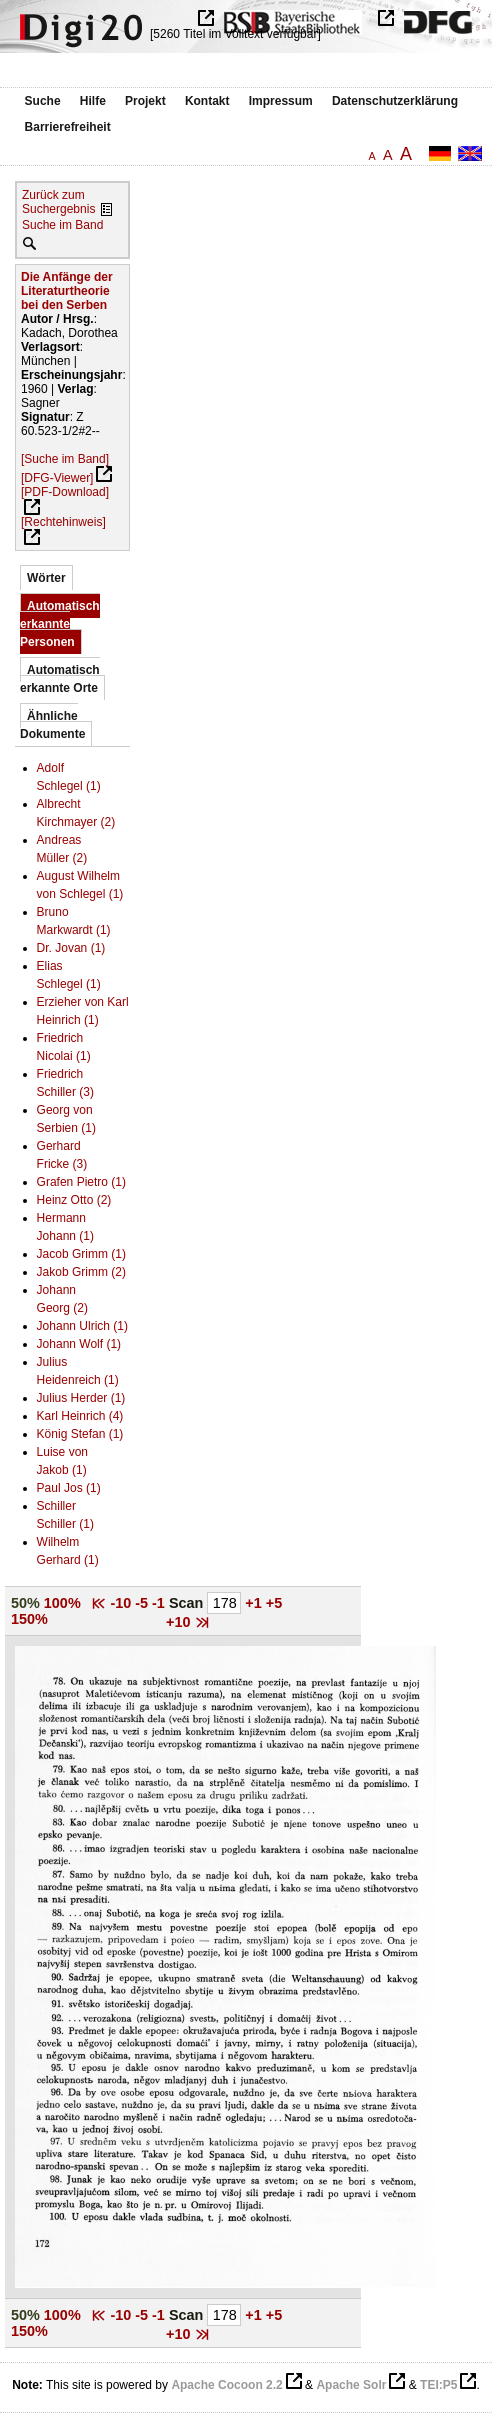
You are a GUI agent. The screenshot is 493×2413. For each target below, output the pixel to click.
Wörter (46, 578)
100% (62, 1603)
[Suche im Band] (65, 459)
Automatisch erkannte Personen (60, 624)
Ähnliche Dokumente (52, 725)
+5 (274, 1603)
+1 (255, 1603)
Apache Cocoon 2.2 (226, 2385)
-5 (143, 1603)
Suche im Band (62, 225)
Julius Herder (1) (81, 1398)
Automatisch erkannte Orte (60, 679)
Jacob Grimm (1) (81, 1254)
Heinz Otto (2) (74, 1200)
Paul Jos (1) (69, 1488)
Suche (43, 101)
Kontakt (207, 101)
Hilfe (93, 101)
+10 (180, 1622)
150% (29, 1619)
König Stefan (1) (80, 1434)
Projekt (145, 101)
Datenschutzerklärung (395, 101)
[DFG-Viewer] (57, 478)
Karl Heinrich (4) (80, 1416)
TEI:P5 (438, 2385)
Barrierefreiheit (68, 127)
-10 (122, 1603)
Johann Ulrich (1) (82, 1326)
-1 (160, 1603)
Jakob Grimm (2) (81, 1272)
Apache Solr (351, 2385)
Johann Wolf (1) (79, 1344)
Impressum (281, 101)
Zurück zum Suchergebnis (58, 202)
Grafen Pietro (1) (81, 1182)
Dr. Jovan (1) (71, 948)
